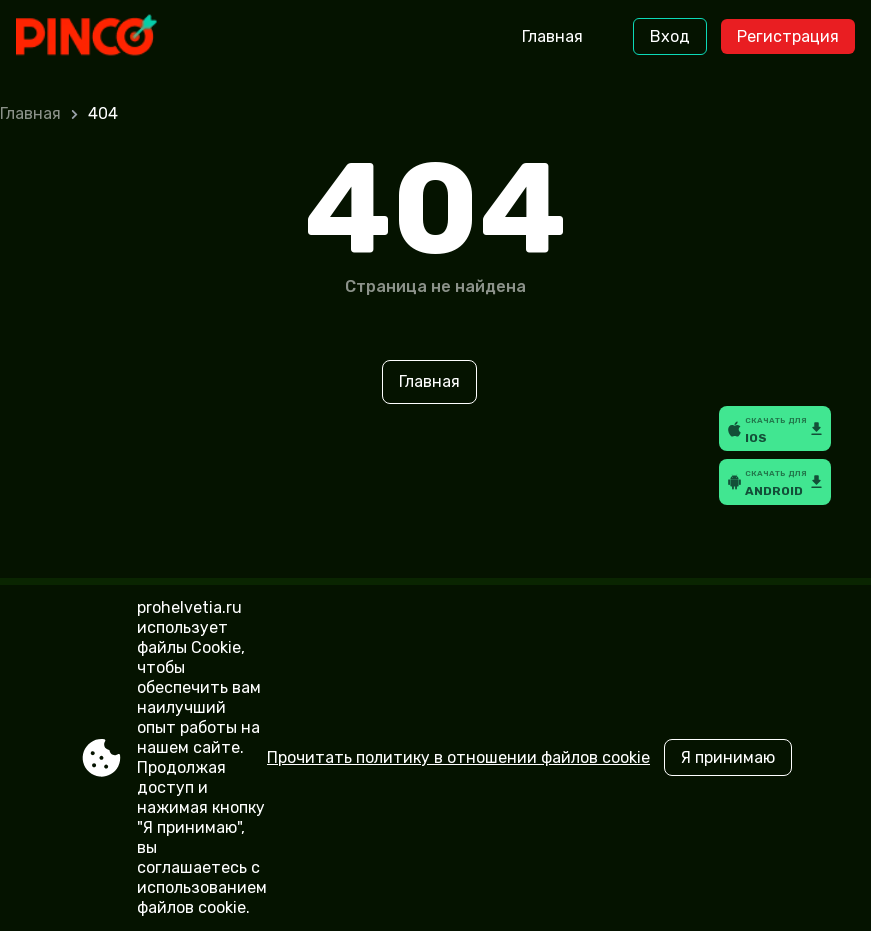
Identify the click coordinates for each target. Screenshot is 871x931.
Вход (670, 36)
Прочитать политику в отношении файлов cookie (458, 757)
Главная (552, 36)
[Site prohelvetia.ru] (99, 37)
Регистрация (788, 36)
